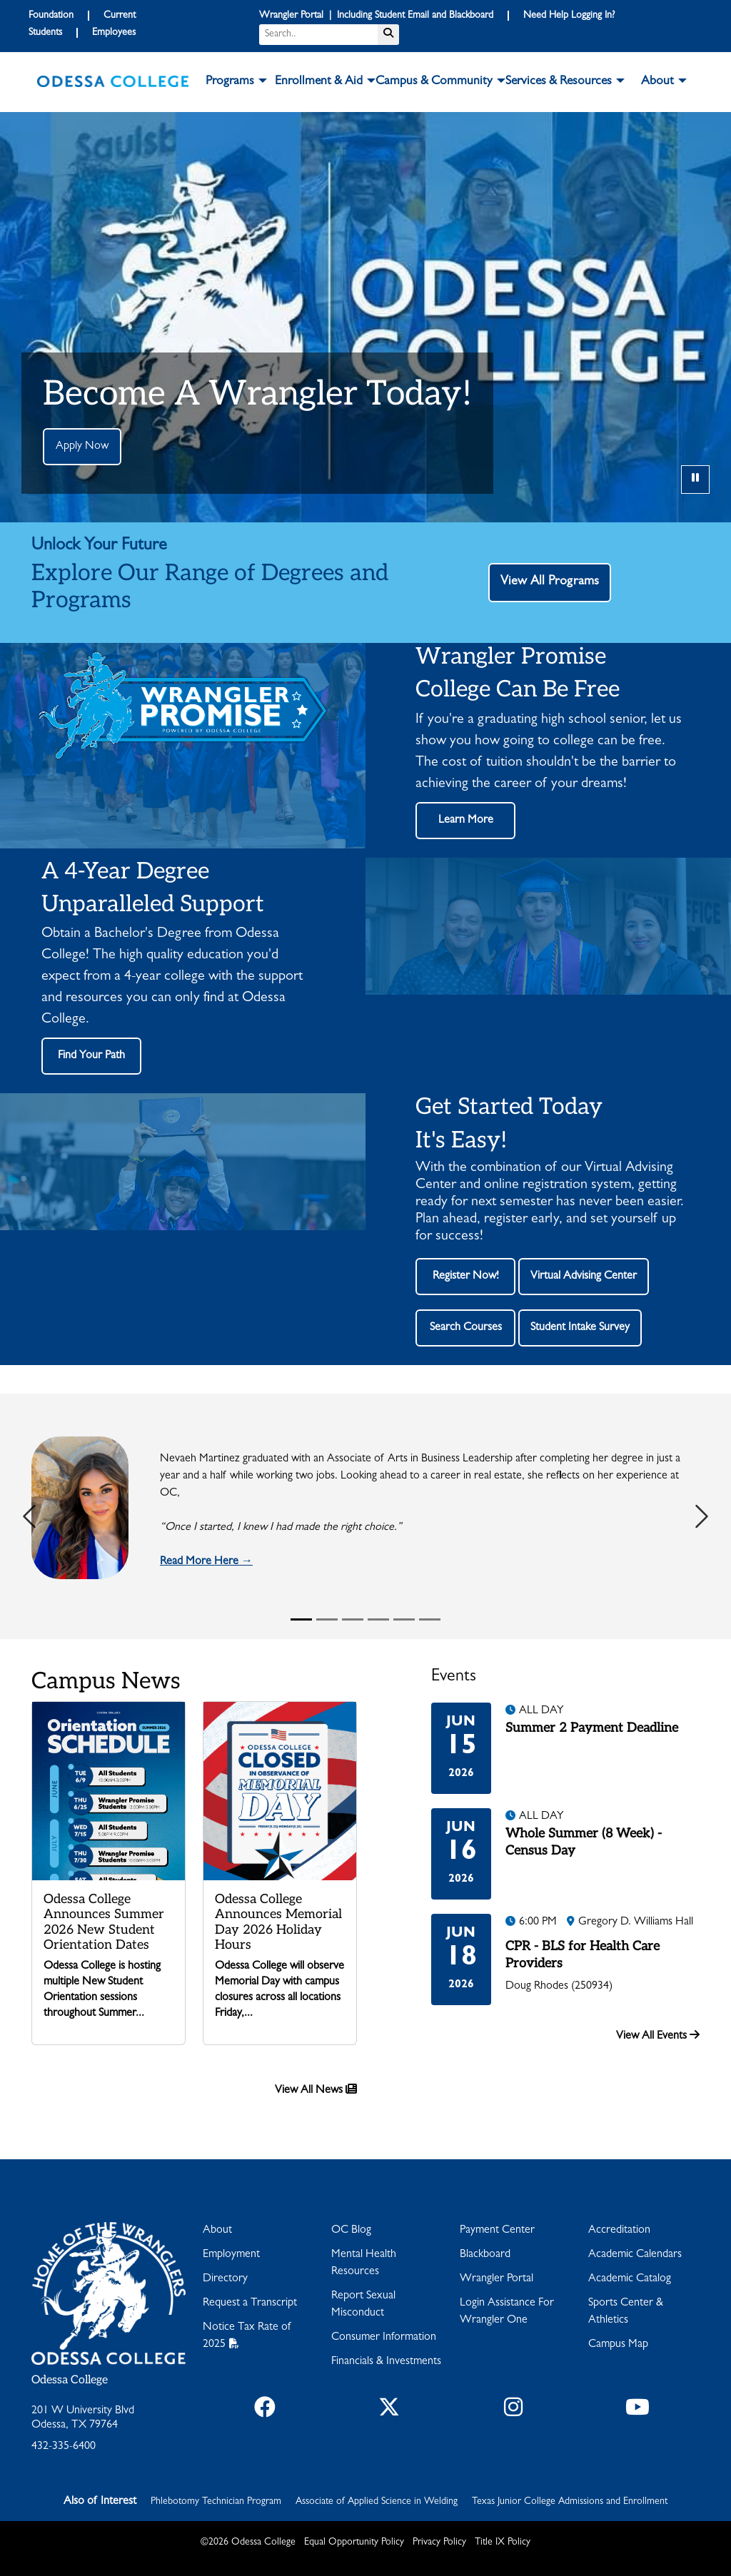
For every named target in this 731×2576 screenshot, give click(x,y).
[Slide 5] (404, 1619)
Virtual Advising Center (583, 1276)
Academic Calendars (635, 2255)
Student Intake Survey (580, 1328)
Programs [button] (230, 82)
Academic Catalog (629, 2279)
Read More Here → (206, 1562)
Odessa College (69, 2380)
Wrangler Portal (496, 2279)
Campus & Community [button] (434, 82)
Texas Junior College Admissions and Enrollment (569, 2502)
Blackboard (485, 2255)
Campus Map (618, 2345)
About (217, 2230)
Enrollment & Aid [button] (319, 82)
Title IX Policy (502, 2542)
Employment (231, 2255)
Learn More (465, 820)
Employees (114, 33)
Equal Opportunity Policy (354, 2542)
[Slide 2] (327, 1619)
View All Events (658, 2035)
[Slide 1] (301, 1619)
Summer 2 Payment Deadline (591, 1727)
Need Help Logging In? (569, 16)
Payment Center (497, 2230)
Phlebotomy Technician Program (216, 2502)
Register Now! (466, 1276)
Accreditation (619, 2230)
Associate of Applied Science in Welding (377, 2502)
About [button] (657, 82)
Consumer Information (383, 2337)
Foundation (51, 16)
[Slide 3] (352, 1619)
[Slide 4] (378, 1619)
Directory (225, 2279)
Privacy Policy (439, 2542)
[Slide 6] (429, 1619)
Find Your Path (91, 1056)
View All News (316, 2089)
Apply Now (82, 446)
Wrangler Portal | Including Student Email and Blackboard (376, 16)
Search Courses (466, 1328)
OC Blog (351, 2230)
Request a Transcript (250, 2303)
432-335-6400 (63, 2447)
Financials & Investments (386, 2362)
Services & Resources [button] (558, 82)
